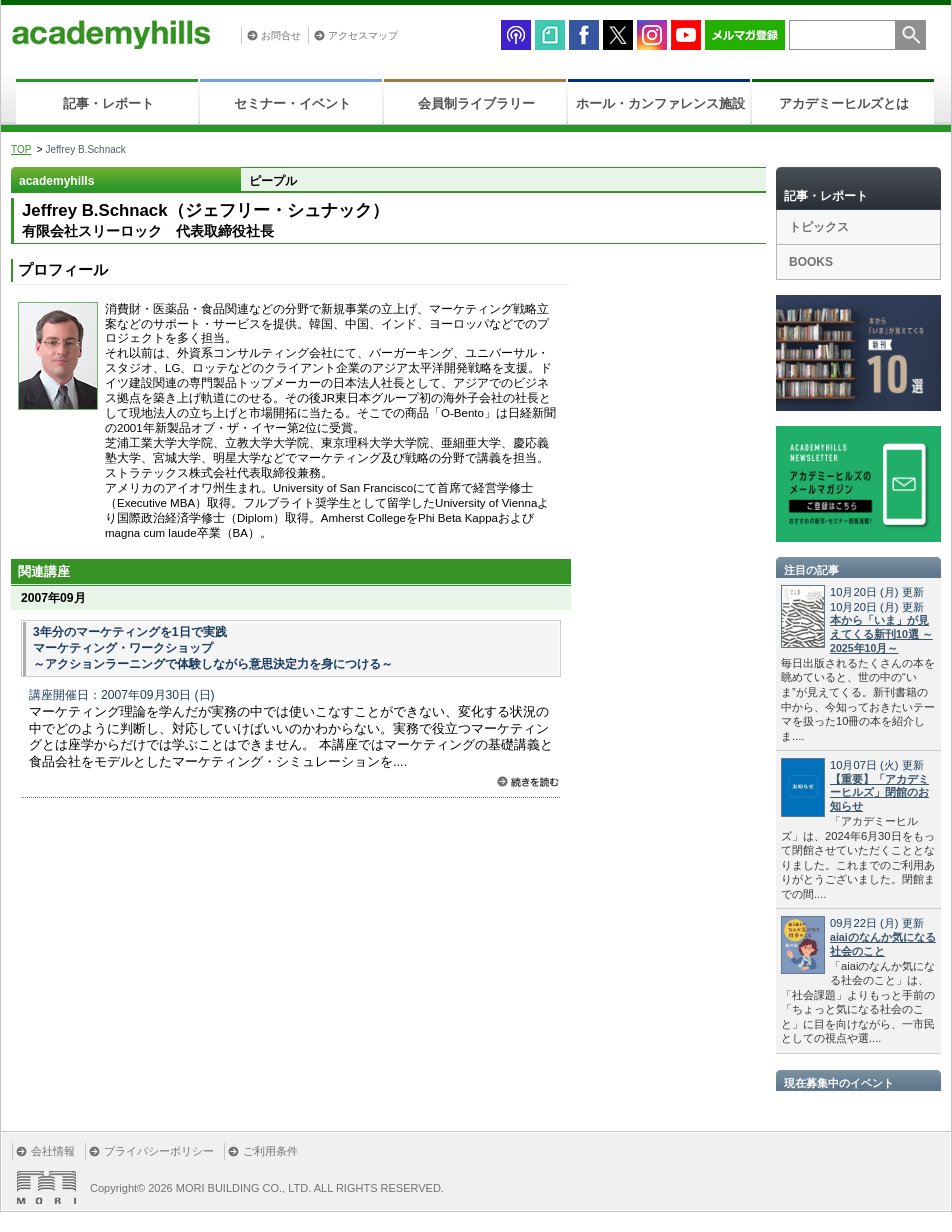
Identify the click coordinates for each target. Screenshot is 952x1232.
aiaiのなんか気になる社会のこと (883, 944)
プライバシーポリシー (159, 1151)
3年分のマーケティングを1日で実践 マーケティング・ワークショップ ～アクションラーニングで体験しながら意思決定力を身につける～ (213, 648)
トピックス (819, 227)
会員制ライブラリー (476, 103)
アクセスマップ (363, 35)
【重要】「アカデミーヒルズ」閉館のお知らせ (879, 793)
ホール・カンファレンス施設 (660, 103)
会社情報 (53, 1151)
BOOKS (811, 262)
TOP (21, 149)
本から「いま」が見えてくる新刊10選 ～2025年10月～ (881, 634)
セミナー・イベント (292, 103)
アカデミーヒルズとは (844, 103)
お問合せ (281, 35)
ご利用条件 (270, 1151)
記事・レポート (108, 103)
